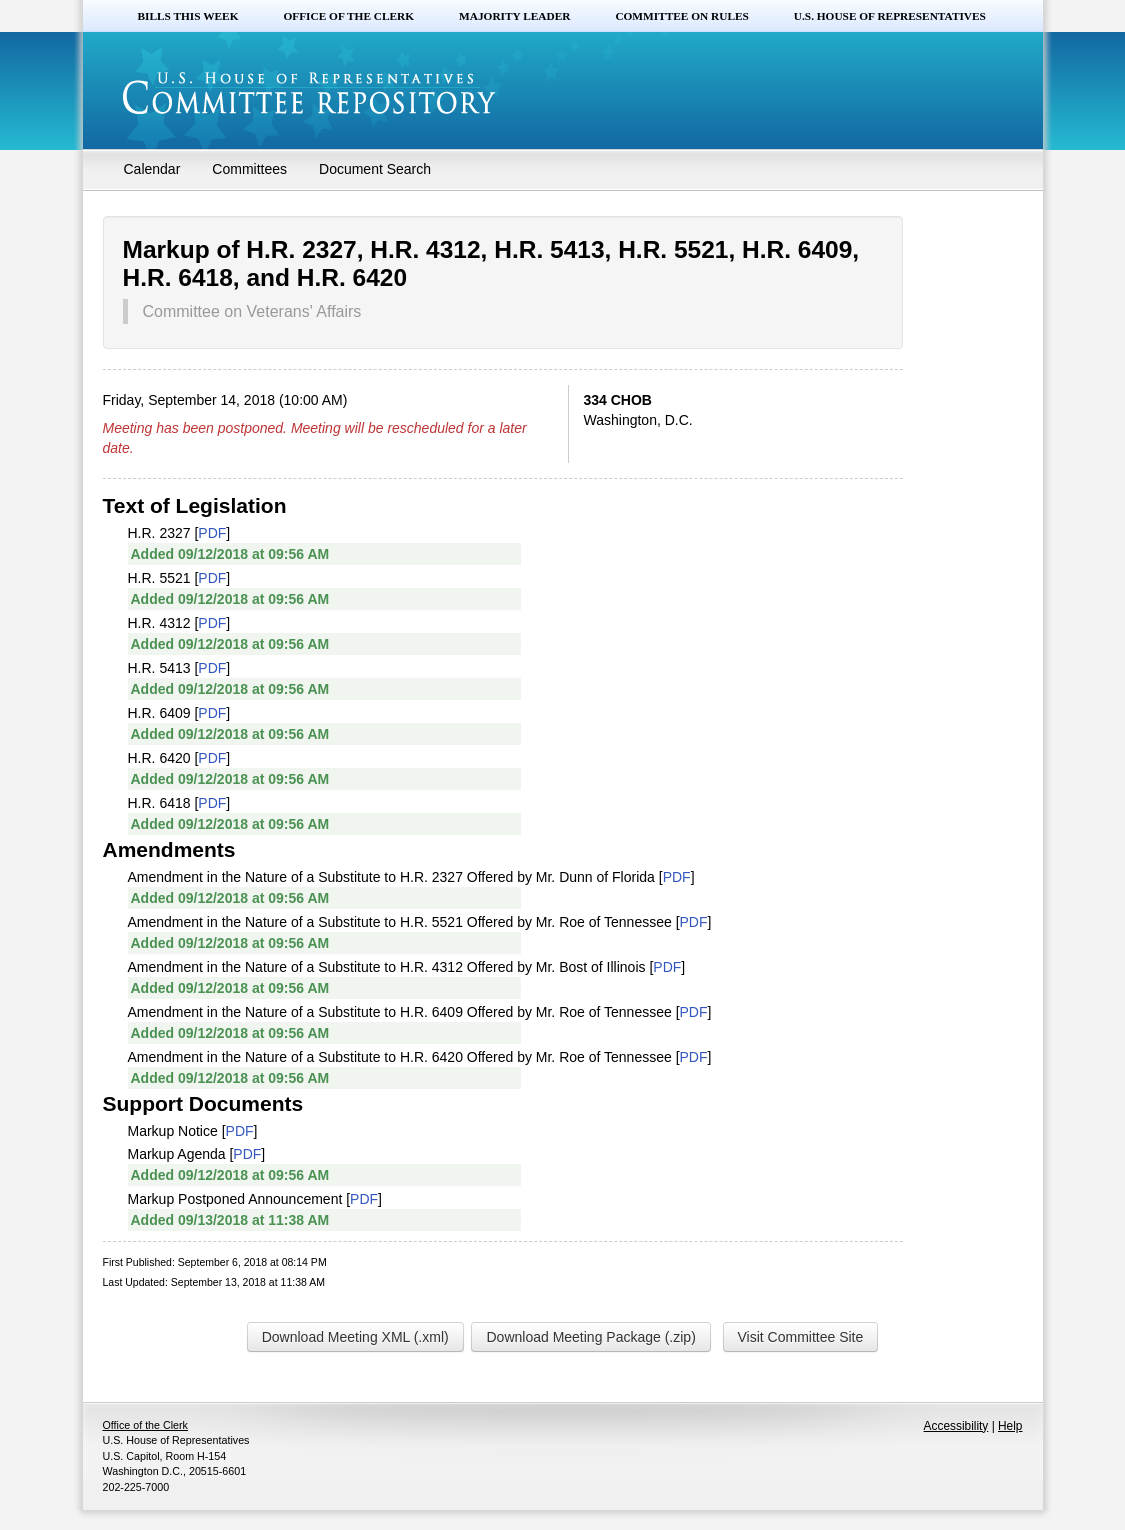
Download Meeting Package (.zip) (590, 1337)
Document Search (375, 169)
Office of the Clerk (348, 16)
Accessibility (956, 1426)
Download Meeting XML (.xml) (355, 1337)
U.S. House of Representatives (890, 16)
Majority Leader (514, 16)
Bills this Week (188, 16)
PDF (212, 533)
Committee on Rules (681, 16)
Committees (249, 169)
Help (1010, 1426)
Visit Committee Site (801, 1337)
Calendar (152, 169)
